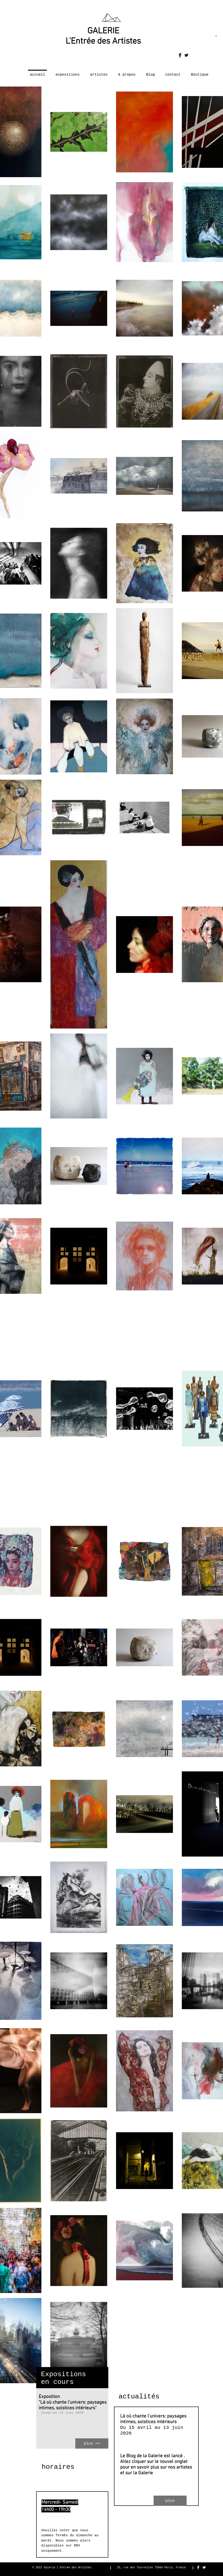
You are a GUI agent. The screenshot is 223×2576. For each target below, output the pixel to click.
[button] (216, 36)
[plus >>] (91, 2443)
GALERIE (103, 31)
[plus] (170, 2501)
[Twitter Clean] (204, 2567)
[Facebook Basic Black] (180, 55)
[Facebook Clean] (198, 2567)
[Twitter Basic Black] (186, 55)
